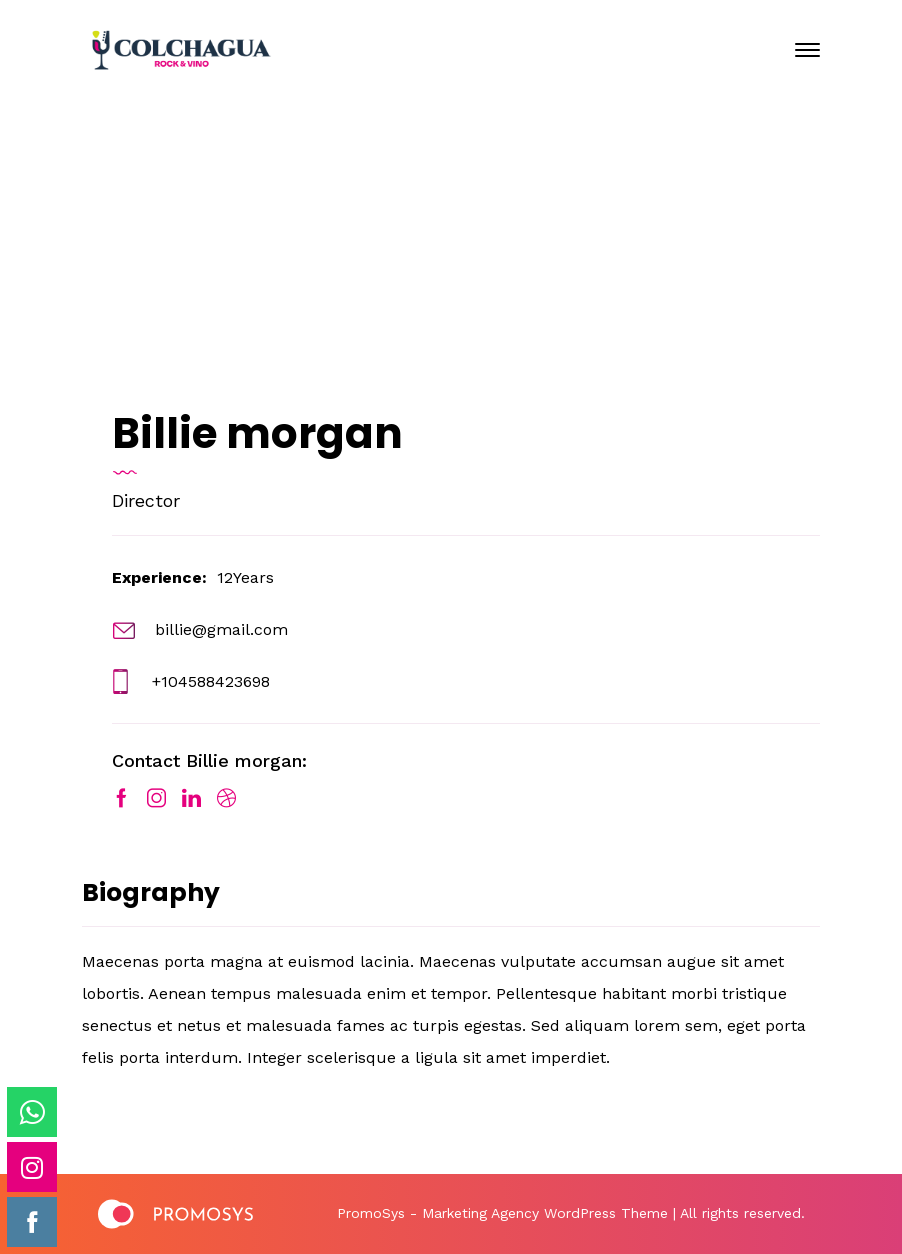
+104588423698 (211, 681)
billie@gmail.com (221, 629)
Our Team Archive (420, 282)
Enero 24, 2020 (467, 210)
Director (146, 500)
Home (261, 282)
